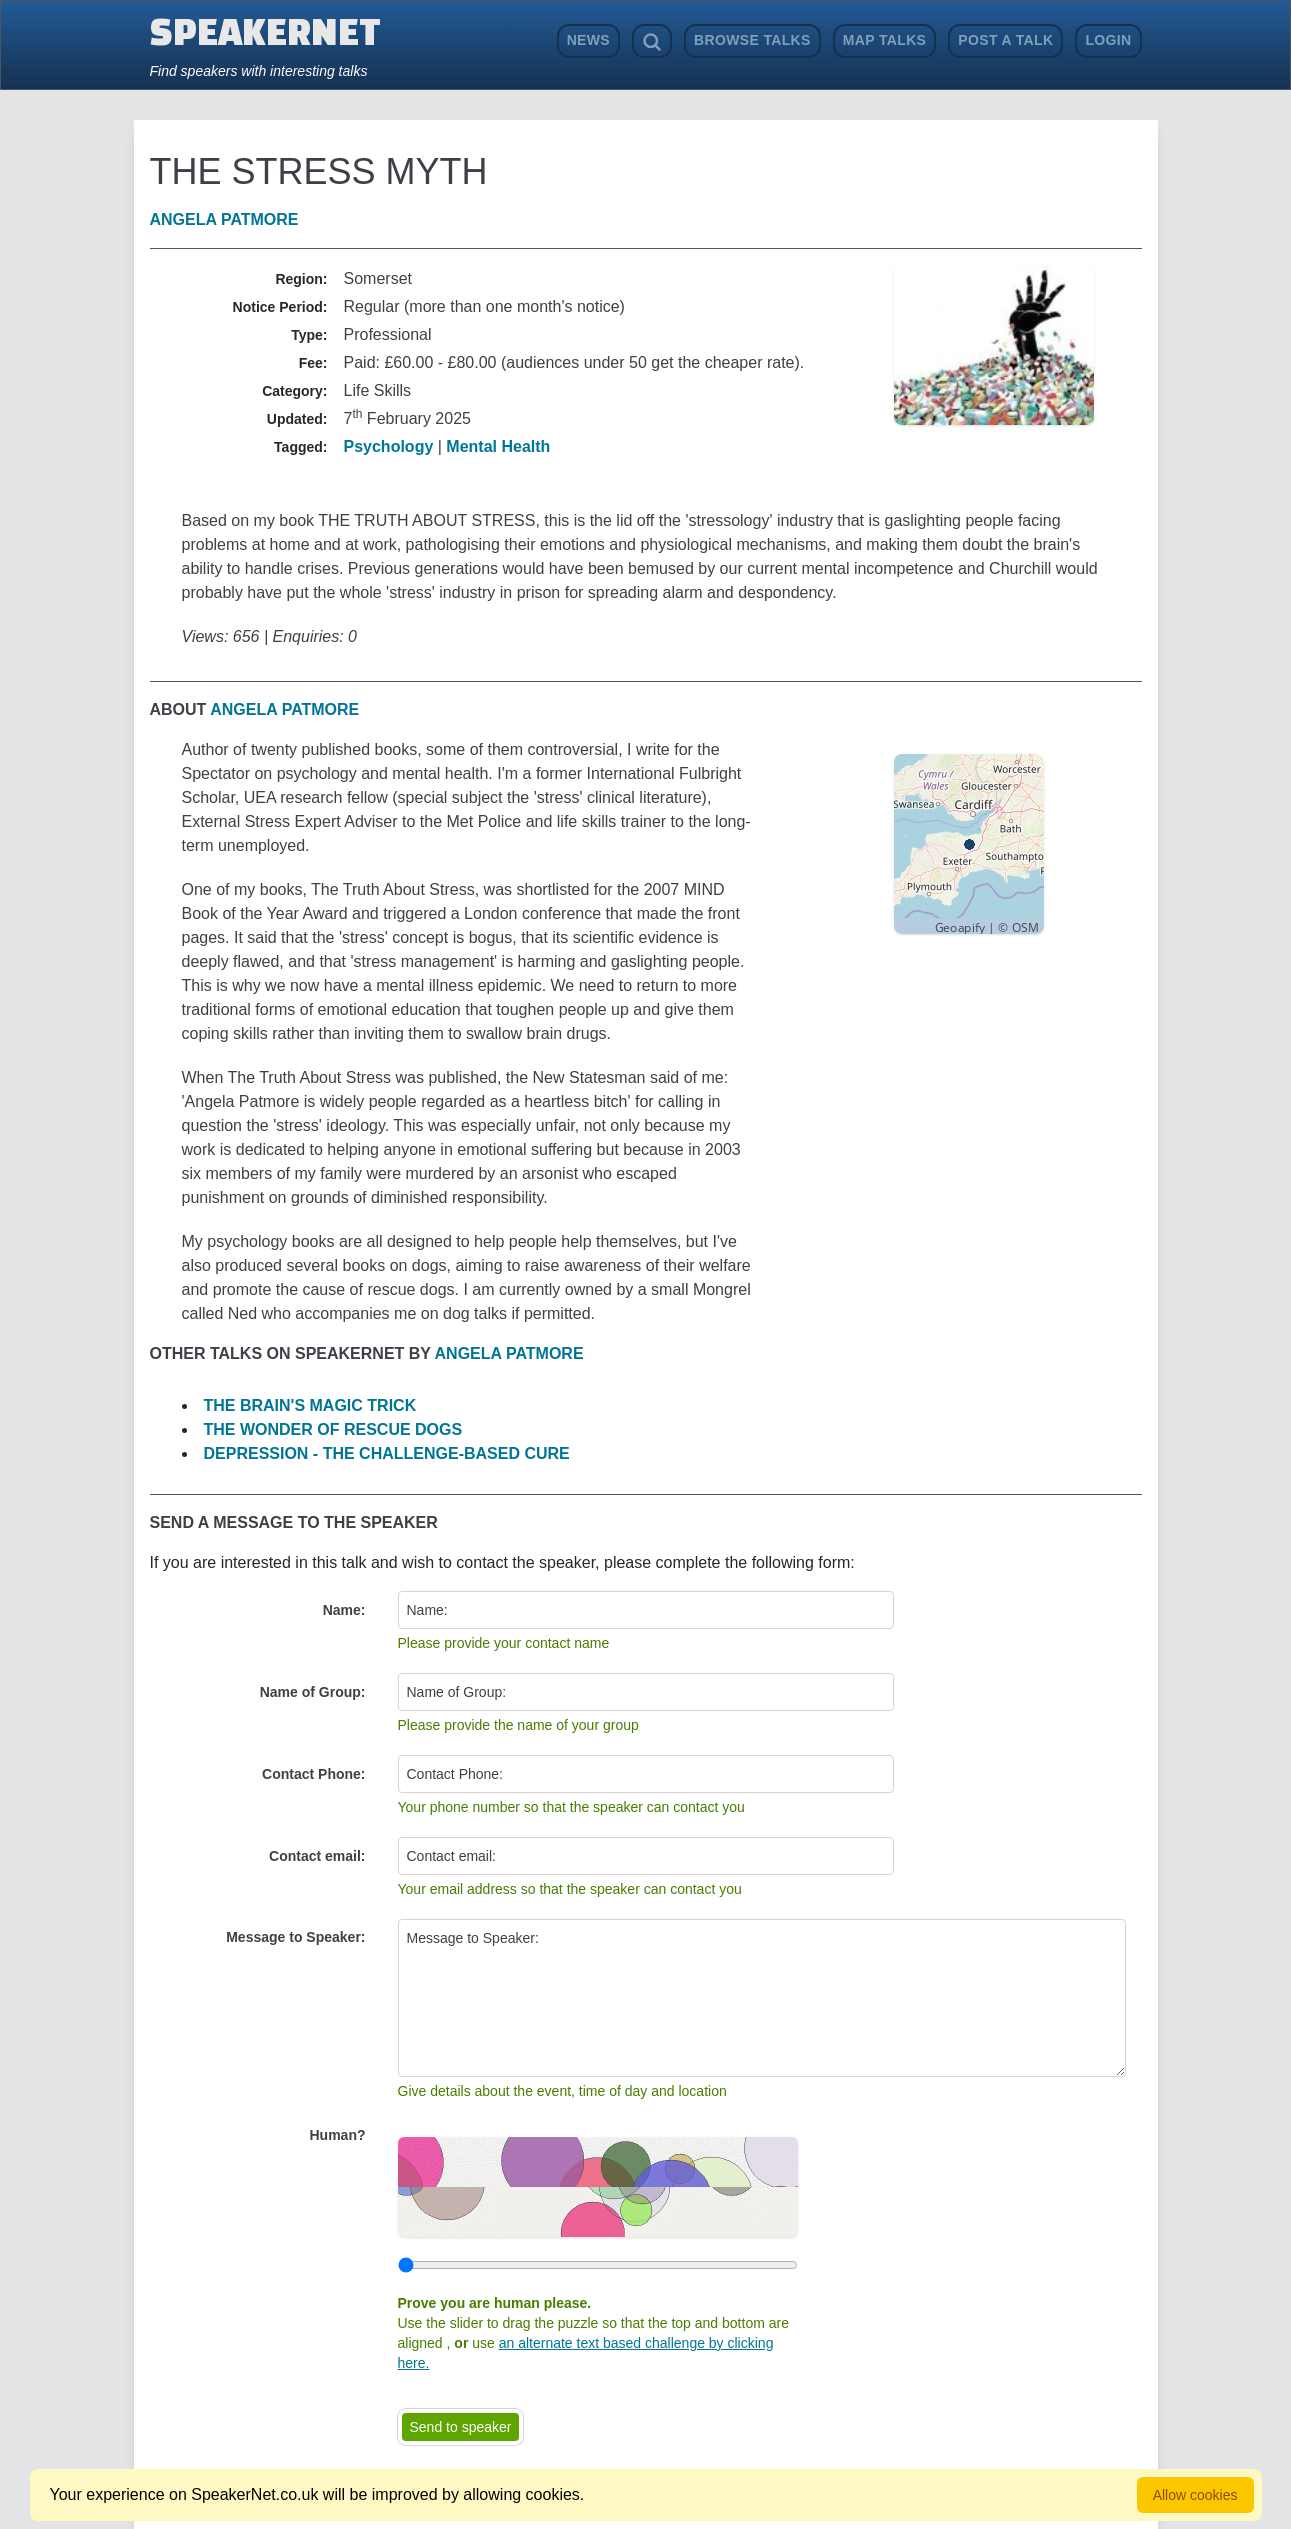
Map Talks (885, 40)
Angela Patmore (224, 219)
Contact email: (317, 1856)
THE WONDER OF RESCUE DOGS (333, 1429)
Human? (338, 2135)
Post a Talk (1005, 40)
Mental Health (498, 446)
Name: (344, 1610)
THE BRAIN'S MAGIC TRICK (310, 1405)
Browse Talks (752, 40)
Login (1108, 40)
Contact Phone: (313, 1774)
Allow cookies (1195, 2495)
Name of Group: (313, 1692)
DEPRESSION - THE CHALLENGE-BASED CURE (387, 1453)
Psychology (389, 446)
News (588, 40)
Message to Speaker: (295, 1937)
